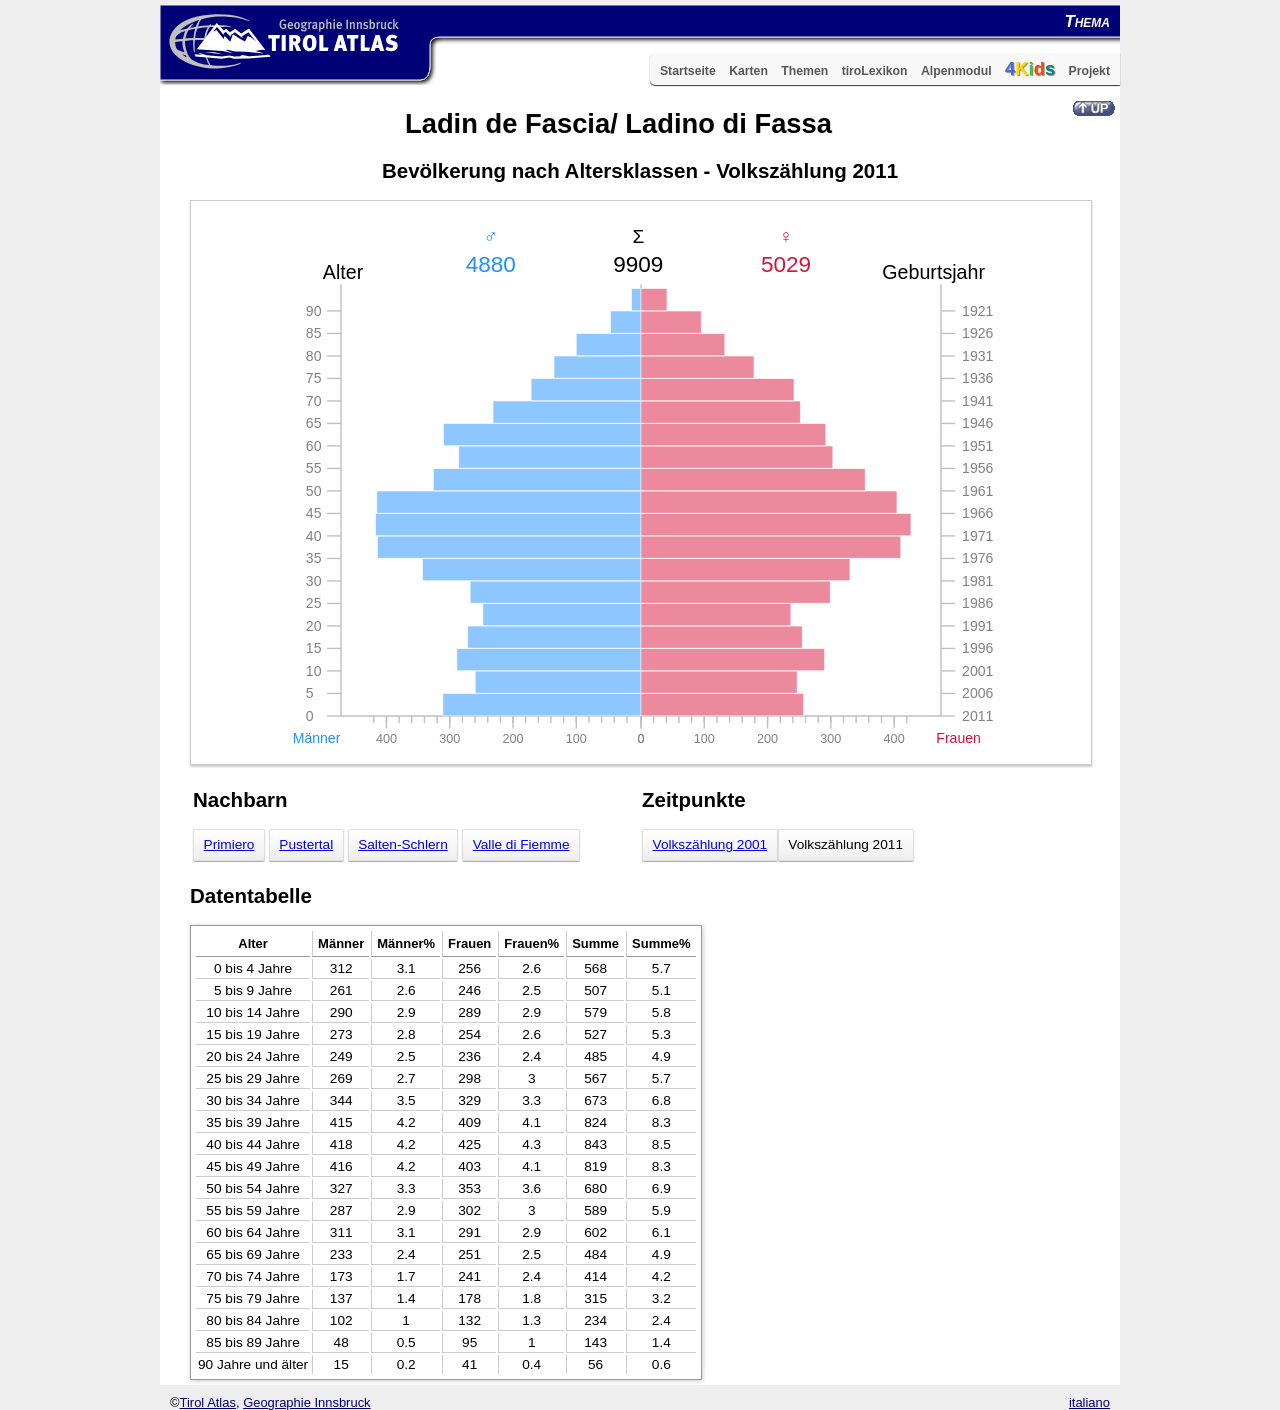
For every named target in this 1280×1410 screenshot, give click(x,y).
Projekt (1089, 71)
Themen (804, 71)
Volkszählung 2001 (710, 844)
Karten (748, 71)
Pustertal (306, 844)
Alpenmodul (956, 71)
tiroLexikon (875, 71)
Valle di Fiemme (521, 844)
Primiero (229, 844)
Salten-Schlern (403, 844)
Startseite (688, 71)
